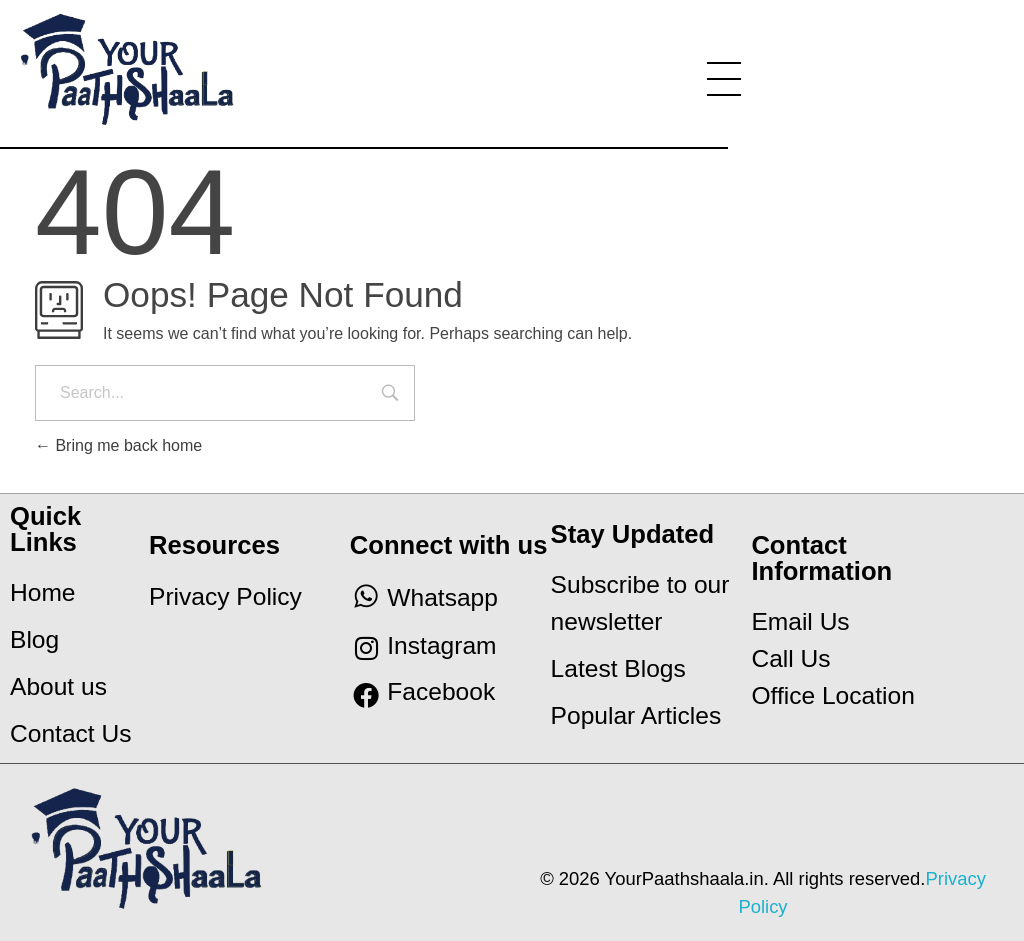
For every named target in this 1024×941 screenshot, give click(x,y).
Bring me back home (118, 445)
